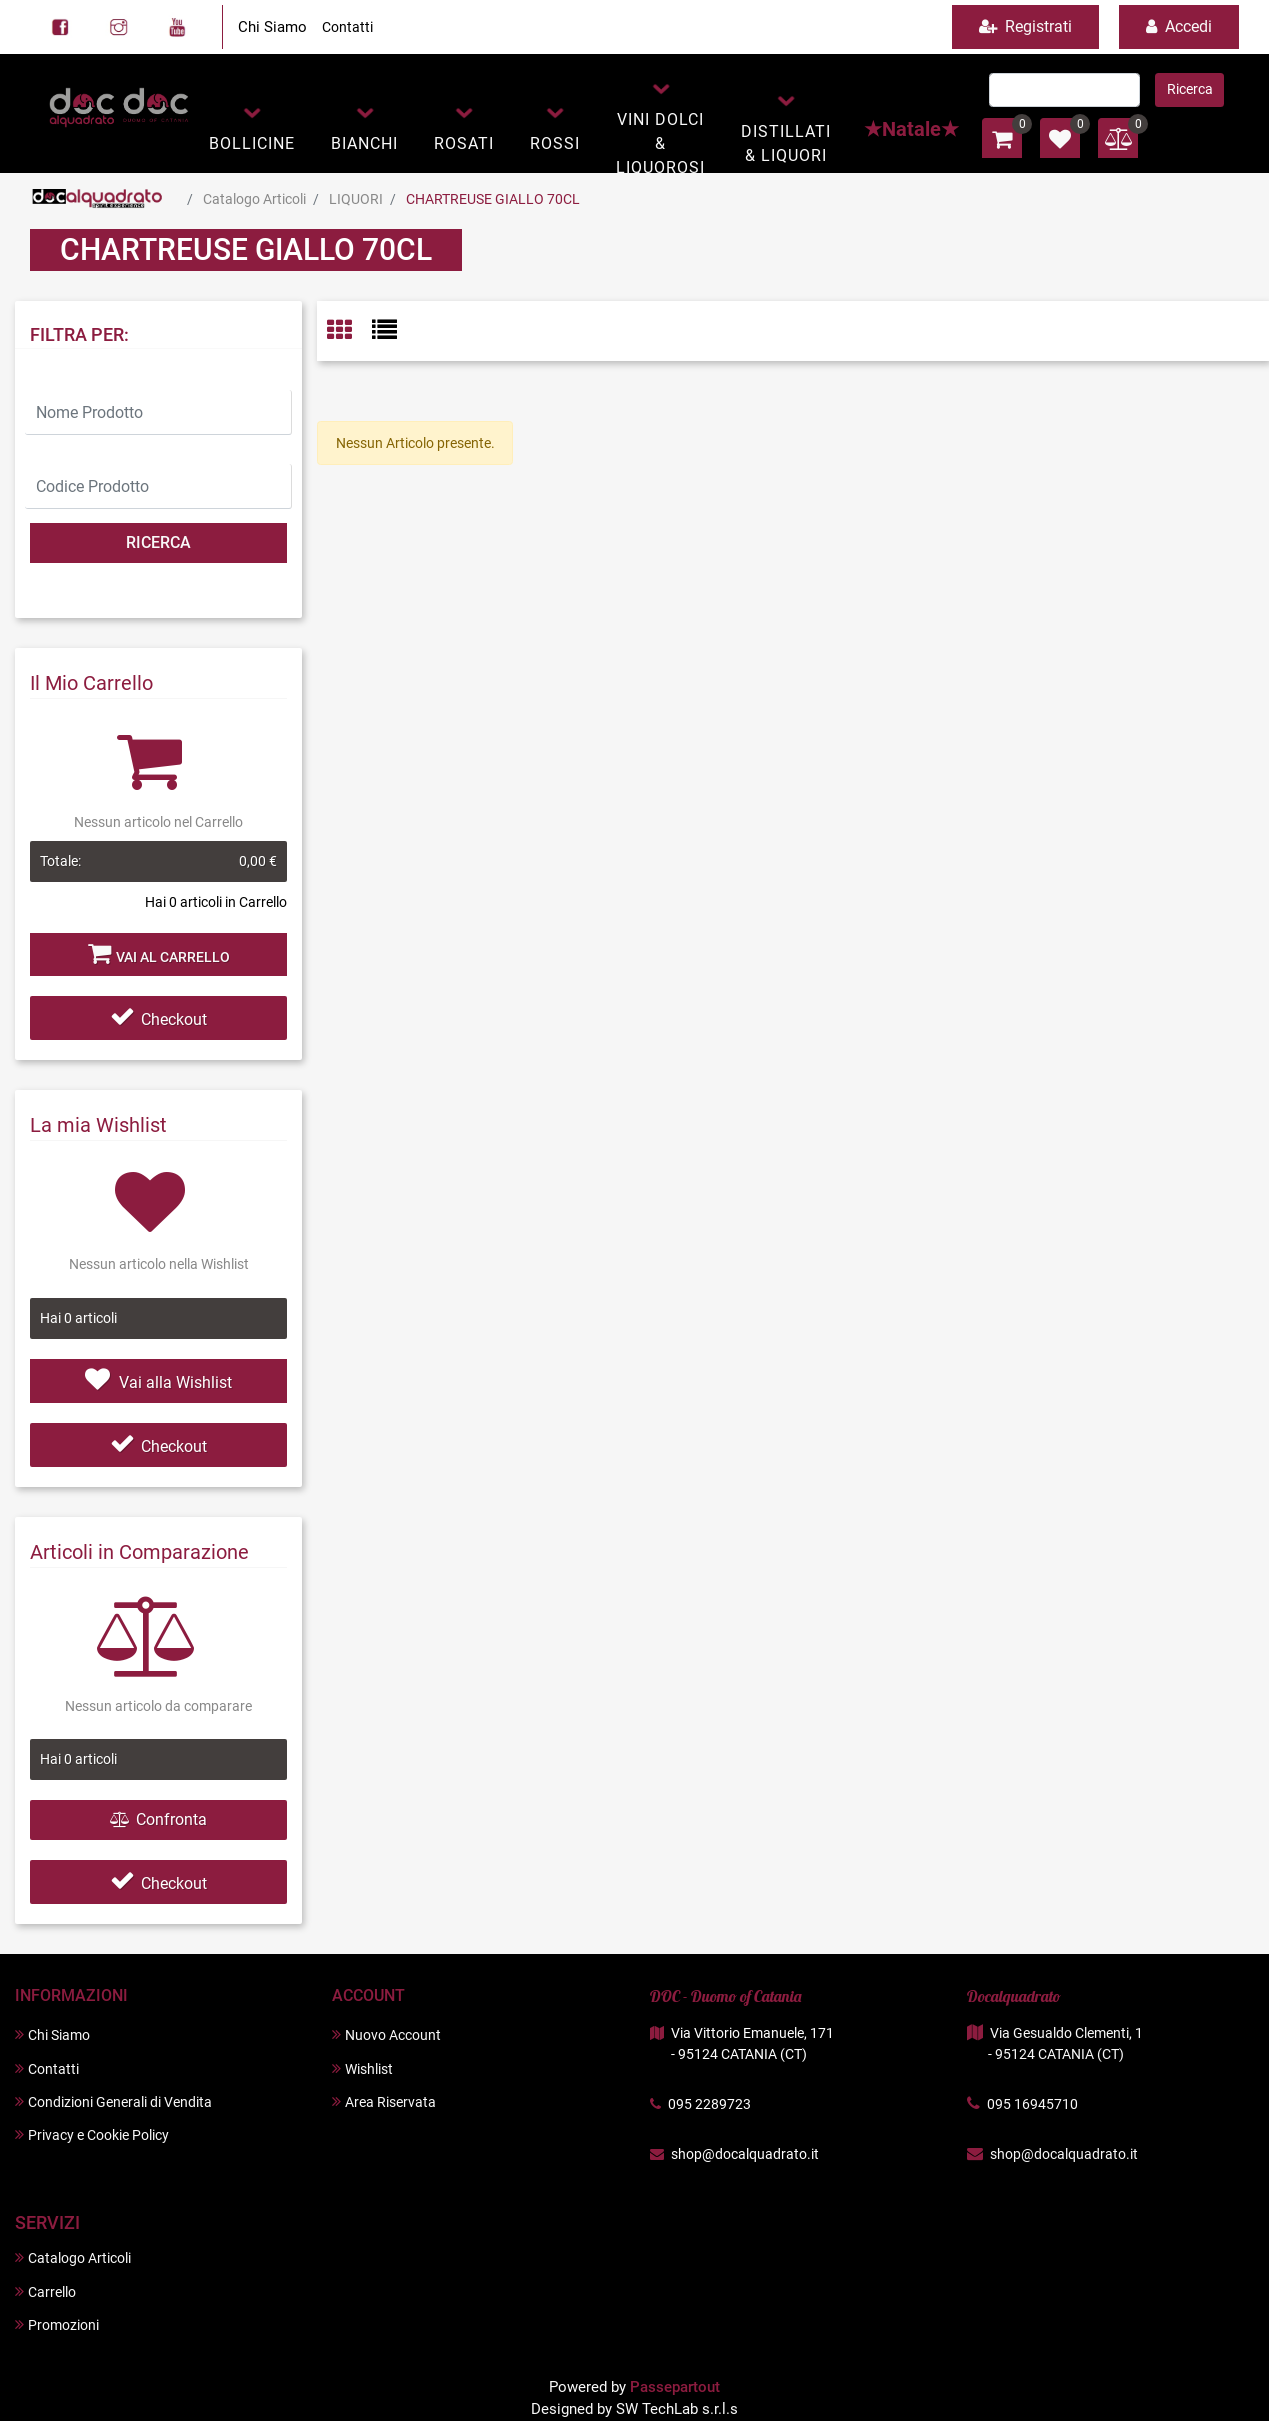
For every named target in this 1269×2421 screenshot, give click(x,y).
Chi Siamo (272, 27)
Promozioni (57, 2324)
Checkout (158, 1019)
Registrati (1025, 26)
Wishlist (362, 2068)
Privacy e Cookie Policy (92, 2134)
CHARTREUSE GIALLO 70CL (493, 199)
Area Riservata (384, 2101)
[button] (252, 126)
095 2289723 (709, 2104)
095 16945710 (1032, 2104)
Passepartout (675, 2387)
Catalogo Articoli (254, 199)
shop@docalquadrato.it (745, 2154)
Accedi (1179, 26)
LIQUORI (356, 199)
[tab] (349, 331)
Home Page (97, 199)
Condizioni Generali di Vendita (113, 2101)
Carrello (45, 2291)
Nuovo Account (386, 2034)
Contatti (347, 27)
